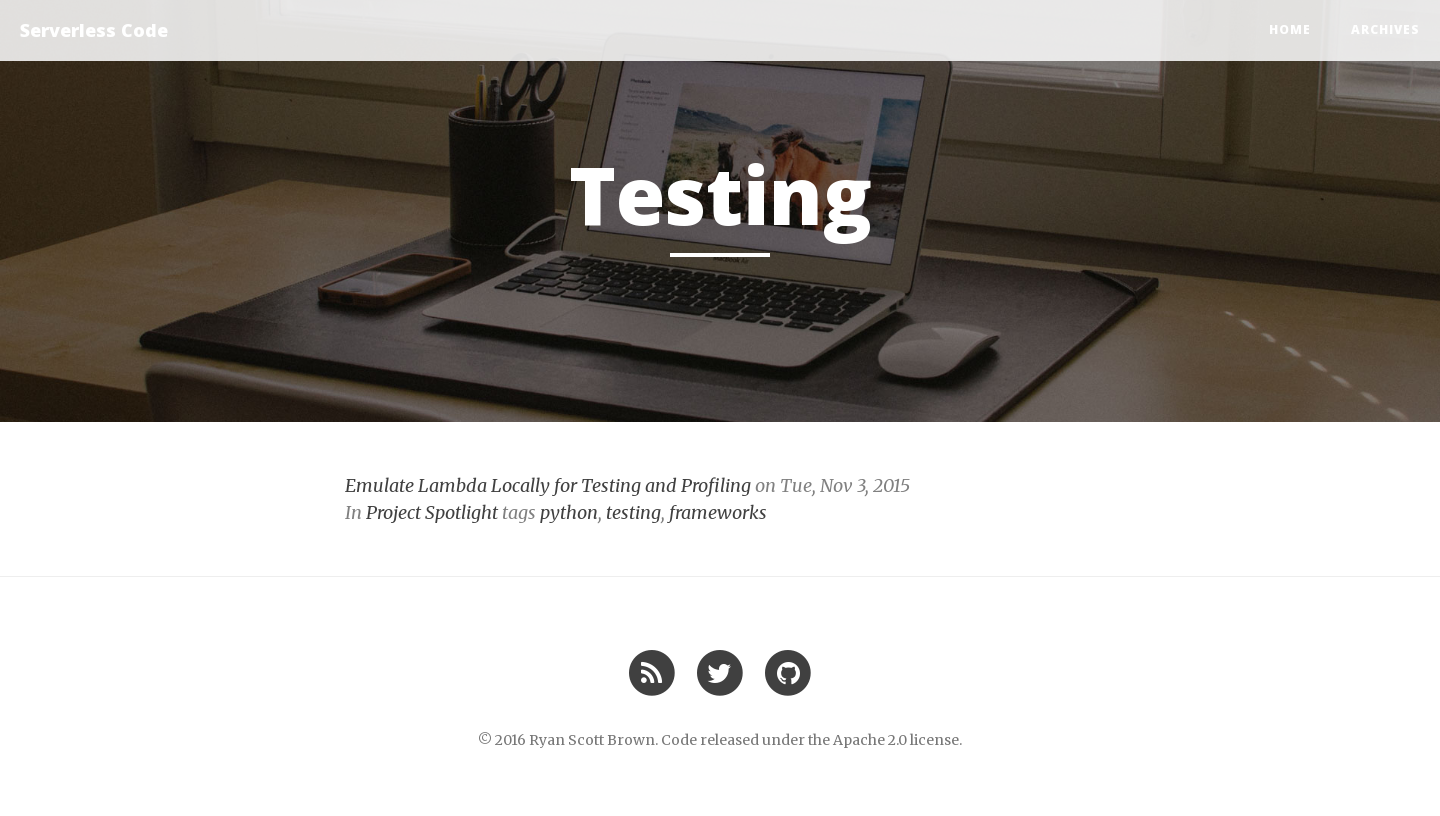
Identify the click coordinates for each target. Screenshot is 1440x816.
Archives (1385, 29)
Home (1290, 29)
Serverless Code (94, 30)
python (569, 512)
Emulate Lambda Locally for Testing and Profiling (548, 485)
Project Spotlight (432, 512)
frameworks (718, 512)
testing (633, 512)
